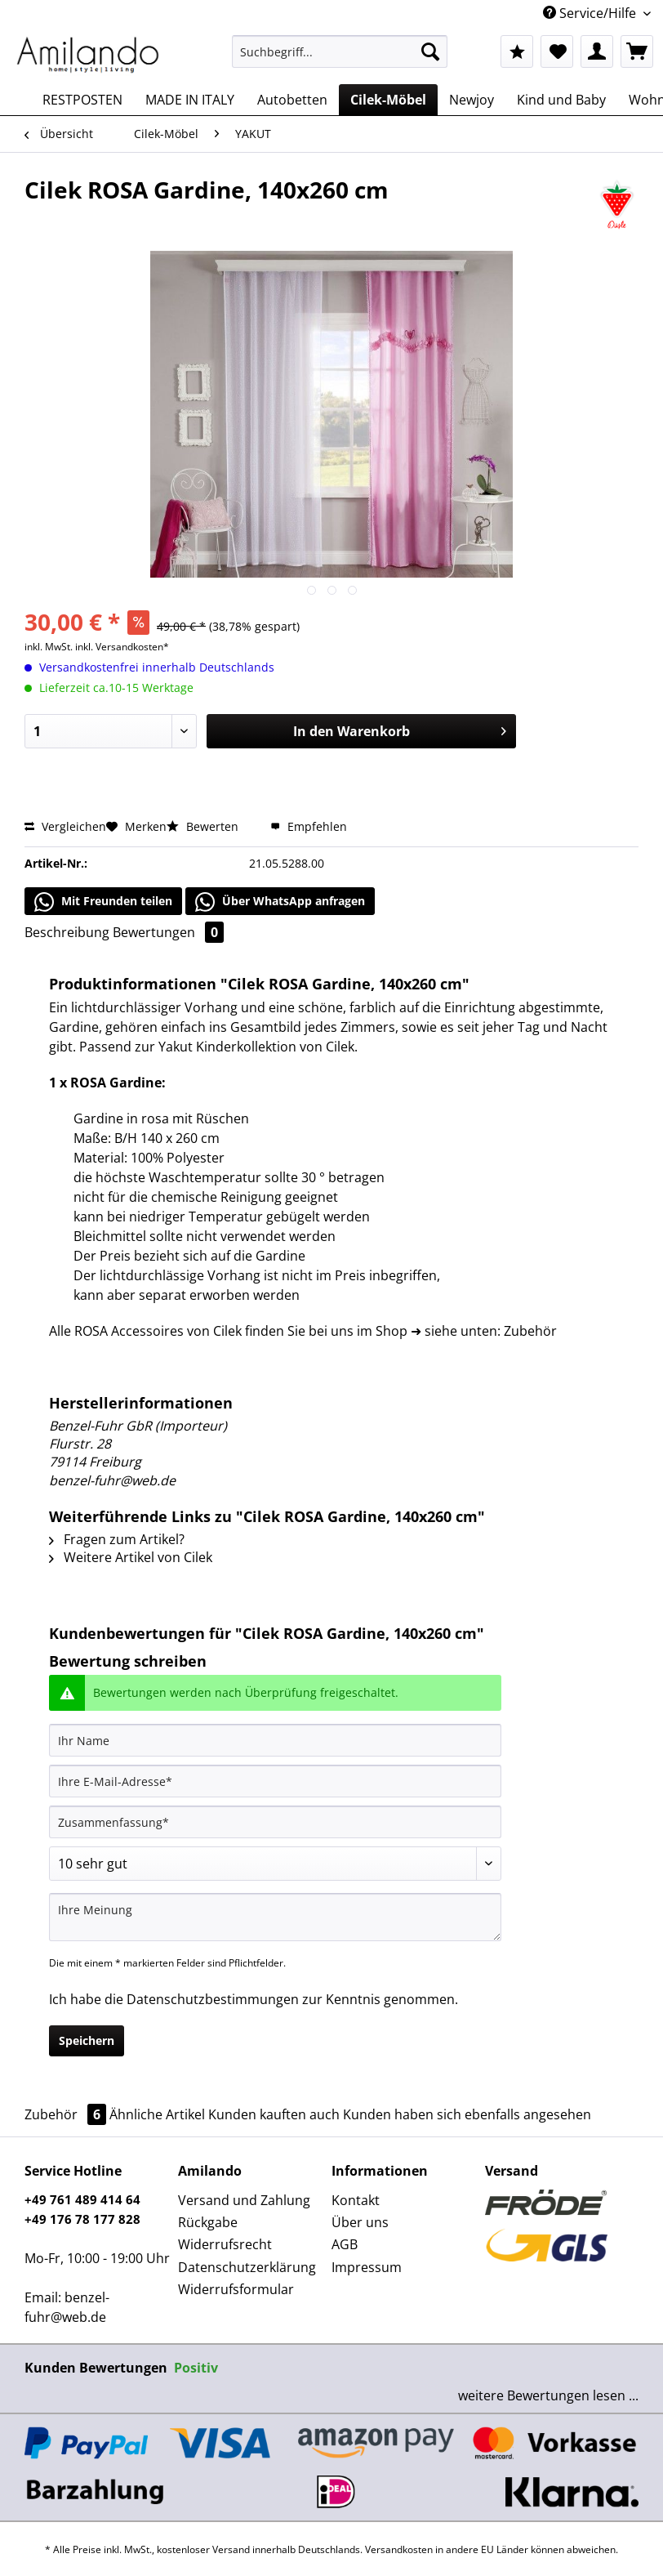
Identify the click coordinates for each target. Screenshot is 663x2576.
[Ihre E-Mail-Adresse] (275, 1781)
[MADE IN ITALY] (190, 99)
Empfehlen (308, 826)
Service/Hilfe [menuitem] (591, 13)
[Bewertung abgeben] (275, 1863)
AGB (345, 2244)
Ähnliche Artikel (157, 2114)
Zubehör (66, 2114)
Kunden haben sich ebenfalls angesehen (467, 2114)
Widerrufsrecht (225, 2244)
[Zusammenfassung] (275, 1822)
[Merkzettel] (557, 51)
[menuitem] (339, 59)
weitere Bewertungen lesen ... (548, 2395)
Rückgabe (208, 2222)
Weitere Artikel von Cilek (130, 1557)
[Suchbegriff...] (339, 51)
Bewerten (204, 826)
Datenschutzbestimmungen (213, 1999)
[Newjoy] (471, 99)
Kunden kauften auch (274, 2114)
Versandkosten (399, 2549)
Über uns (360, 2222)
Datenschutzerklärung (247, 2267)
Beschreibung (66, 932)
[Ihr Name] (275, 1740)
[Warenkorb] (637, 51)
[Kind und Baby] (561, 99)
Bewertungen (168, 932)
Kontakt (356, 2200)
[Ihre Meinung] (275, 1917)
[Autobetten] (292, 99)
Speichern (86, 2040)
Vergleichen (65, 826)
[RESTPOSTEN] (82, 99)
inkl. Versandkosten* (122, 647)
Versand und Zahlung (244, 2200)
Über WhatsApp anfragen (280, 902)
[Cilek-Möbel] (388, 99)
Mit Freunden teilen (103, 902)
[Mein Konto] (597, 51)
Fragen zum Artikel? (117, 1539)
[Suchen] (430, 51)
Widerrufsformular (236, 2289)
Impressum (367, 2267)
